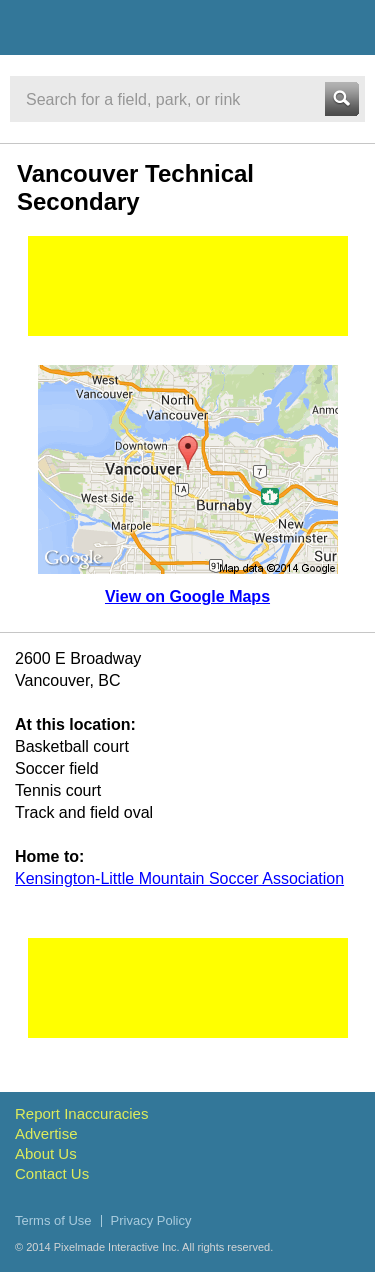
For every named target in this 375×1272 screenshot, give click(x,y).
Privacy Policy (151, 1220)
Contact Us (52, 1173)
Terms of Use (53, 1220)
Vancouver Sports (122, 31)
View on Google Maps (187, 596)
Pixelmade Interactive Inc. (117, 1247)
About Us (46, 1153)
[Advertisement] (188, 286)
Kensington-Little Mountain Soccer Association (179, 878)
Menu (342, 27)
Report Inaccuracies (81, 1113)
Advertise (46, 1133)
